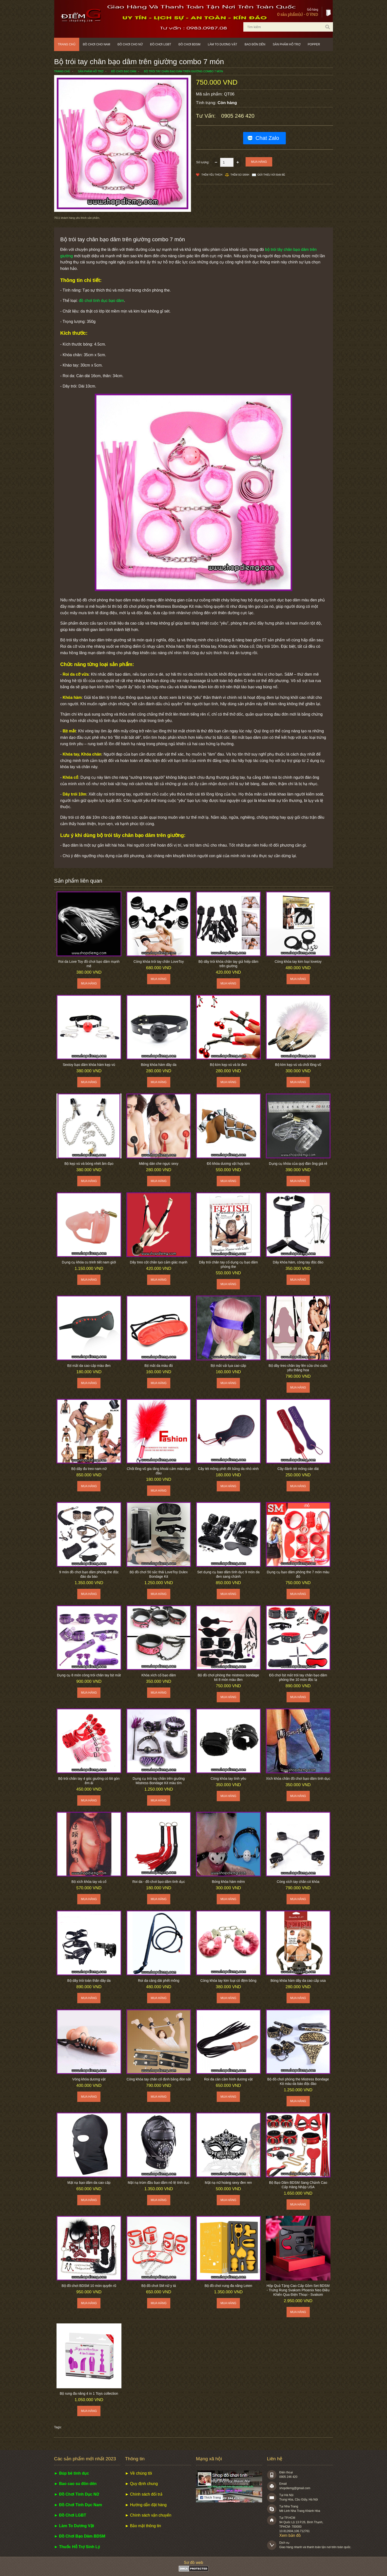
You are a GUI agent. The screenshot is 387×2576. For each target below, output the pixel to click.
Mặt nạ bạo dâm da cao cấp (88, 2183)
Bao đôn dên (255, 44)
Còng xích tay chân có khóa (298, 1882)
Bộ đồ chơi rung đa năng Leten (228, 2286)
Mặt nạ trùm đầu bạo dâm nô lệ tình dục (159, 2183)
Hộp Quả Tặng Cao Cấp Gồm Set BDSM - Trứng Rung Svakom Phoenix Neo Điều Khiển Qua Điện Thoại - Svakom (298, 2290)
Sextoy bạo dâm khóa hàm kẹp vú (89, 1065)
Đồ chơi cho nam (96, 44)
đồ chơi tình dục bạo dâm (101, 300)
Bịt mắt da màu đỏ (158, 1366)
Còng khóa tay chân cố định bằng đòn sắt (159, 2079)
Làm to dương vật (222, 44)
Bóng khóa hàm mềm (228, 1882)
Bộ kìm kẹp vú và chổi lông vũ (298, 1065)
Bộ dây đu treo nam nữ (89, 1469)
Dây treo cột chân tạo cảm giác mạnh (158, 1262)
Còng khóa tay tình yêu (228, 1778)
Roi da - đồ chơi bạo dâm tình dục (158, 1882)
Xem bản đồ (290, 2535)
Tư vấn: (206, 116)
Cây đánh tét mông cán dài (298, 1469)
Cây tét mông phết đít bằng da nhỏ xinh (228, 1469)
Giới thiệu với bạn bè (271, 174)
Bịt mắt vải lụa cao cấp (228, 1366)
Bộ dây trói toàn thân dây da (89, 1981)
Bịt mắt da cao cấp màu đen (89, 1366)
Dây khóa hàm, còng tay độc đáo (298, 1262)
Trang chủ (67, 44)
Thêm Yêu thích (211, 174)
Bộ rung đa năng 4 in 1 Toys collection (89, 2393)
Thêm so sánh (240, 174)
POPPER (314, 44)
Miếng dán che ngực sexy (158, 1164)
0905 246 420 (237, 116)
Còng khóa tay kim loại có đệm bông (228, 1981)
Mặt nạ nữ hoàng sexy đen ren (228, 2183)
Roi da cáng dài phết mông (158, 1981)
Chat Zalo (267, 138)
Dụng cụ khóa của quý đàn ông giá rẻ (298, 1164)
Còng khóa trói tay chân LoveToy (159, 962)
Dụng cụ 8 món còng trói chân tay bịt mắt (89, 1675)
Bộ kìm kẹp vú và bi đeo (228, 1065)
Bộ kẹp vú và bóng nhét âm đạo (88, 1164)
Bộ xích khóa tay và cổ (89, 1882)
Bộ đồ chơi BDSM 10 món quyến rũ (89, 2286)
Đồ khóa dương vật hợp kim (228, 1164)
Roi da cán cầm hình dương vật (228, 2079)
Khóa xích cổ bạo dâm (158, 1675)
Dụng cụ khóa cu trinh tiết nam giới (89, 1262)
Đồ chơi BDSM (189, 44)
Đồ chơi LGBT (160, 44)
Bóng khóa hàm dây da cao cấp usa (298, 1981)
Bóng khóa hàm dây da (158, 1065)
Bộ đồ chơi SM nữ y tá (158, 2286)
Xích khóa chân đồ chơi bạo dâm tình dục (298, 1778)
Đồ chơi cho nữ (130, 44)
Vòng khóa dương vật (89, 2079)
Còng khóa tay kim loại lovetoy (298, 962)
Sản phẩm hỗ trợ (286, 44)
